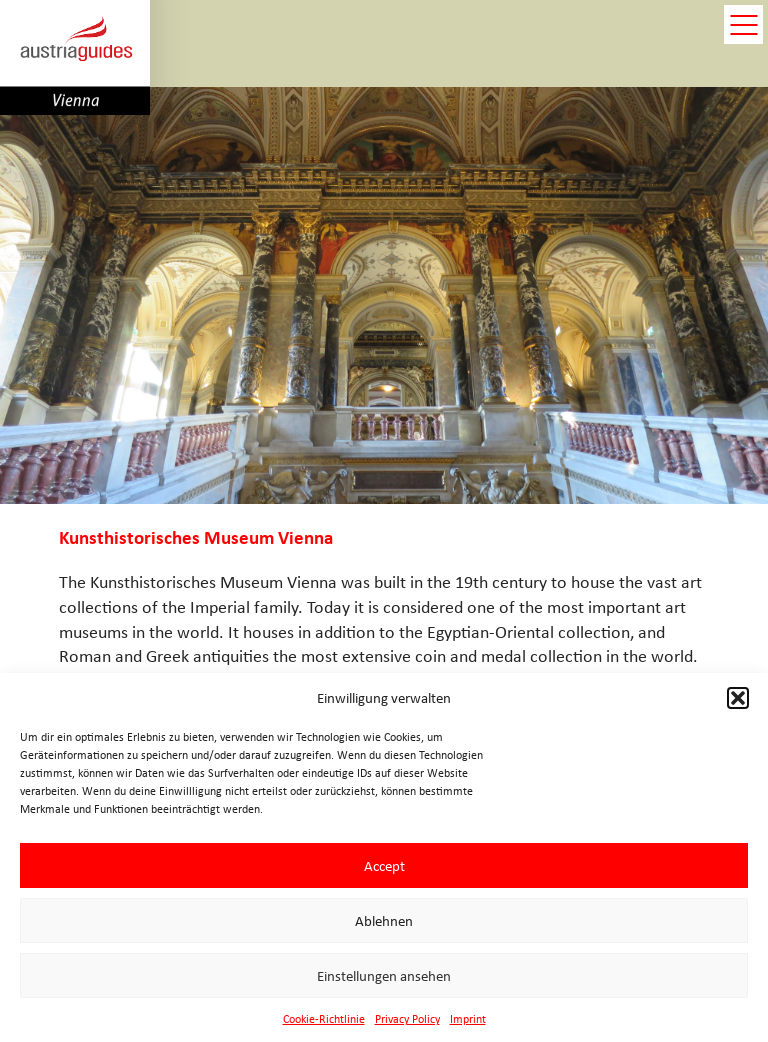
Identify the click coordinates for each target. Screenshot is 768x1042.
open (743, 24)
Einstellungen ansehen (384, 976)
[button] (738, 698)
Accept (384, 866)
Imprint (468, 1019)
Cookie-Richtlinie (324, 1019)
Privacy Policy (407, 1019)
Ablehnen (384, 921)
